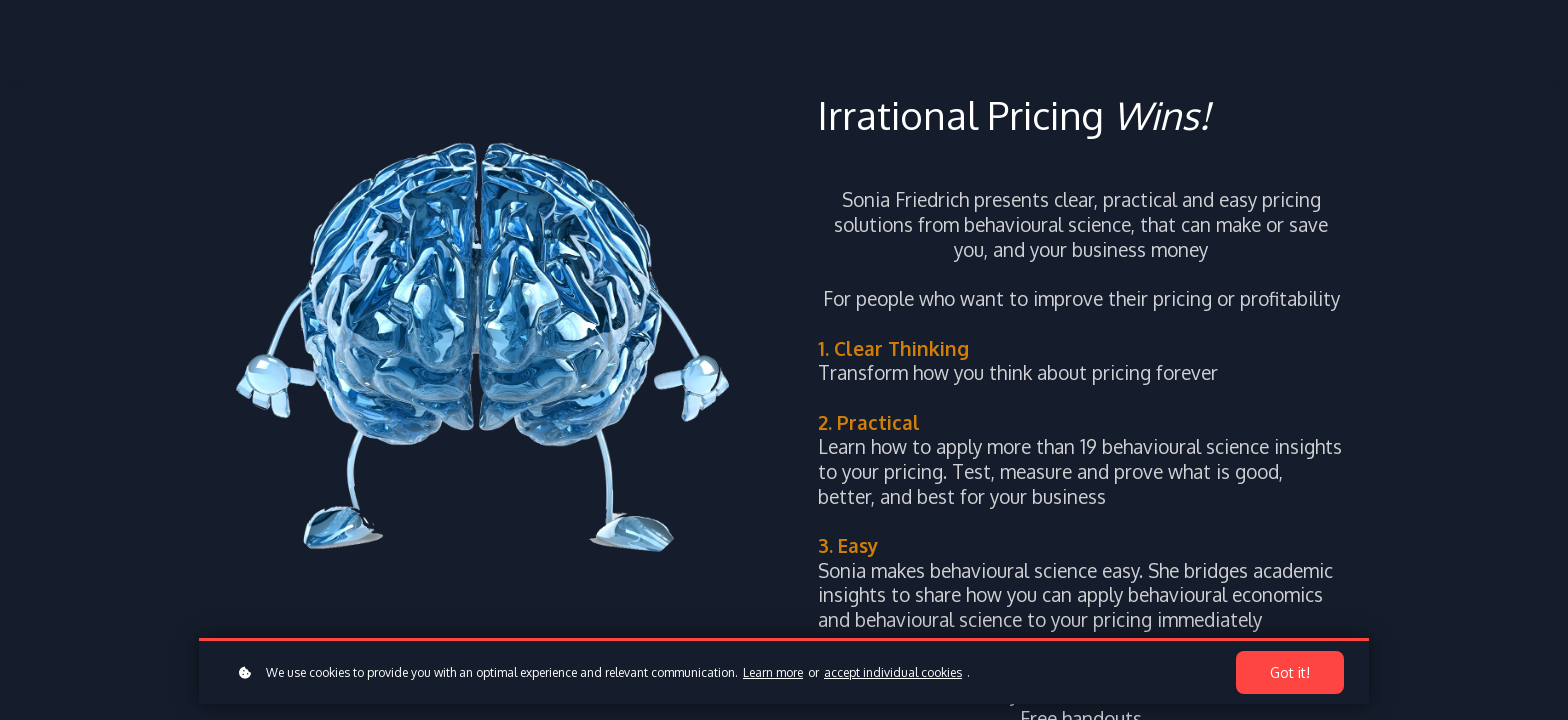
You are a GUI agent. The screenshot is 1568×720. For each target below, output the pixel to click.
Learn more (773, 672)
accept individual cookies (893, 672)
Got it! (1290, 672)
